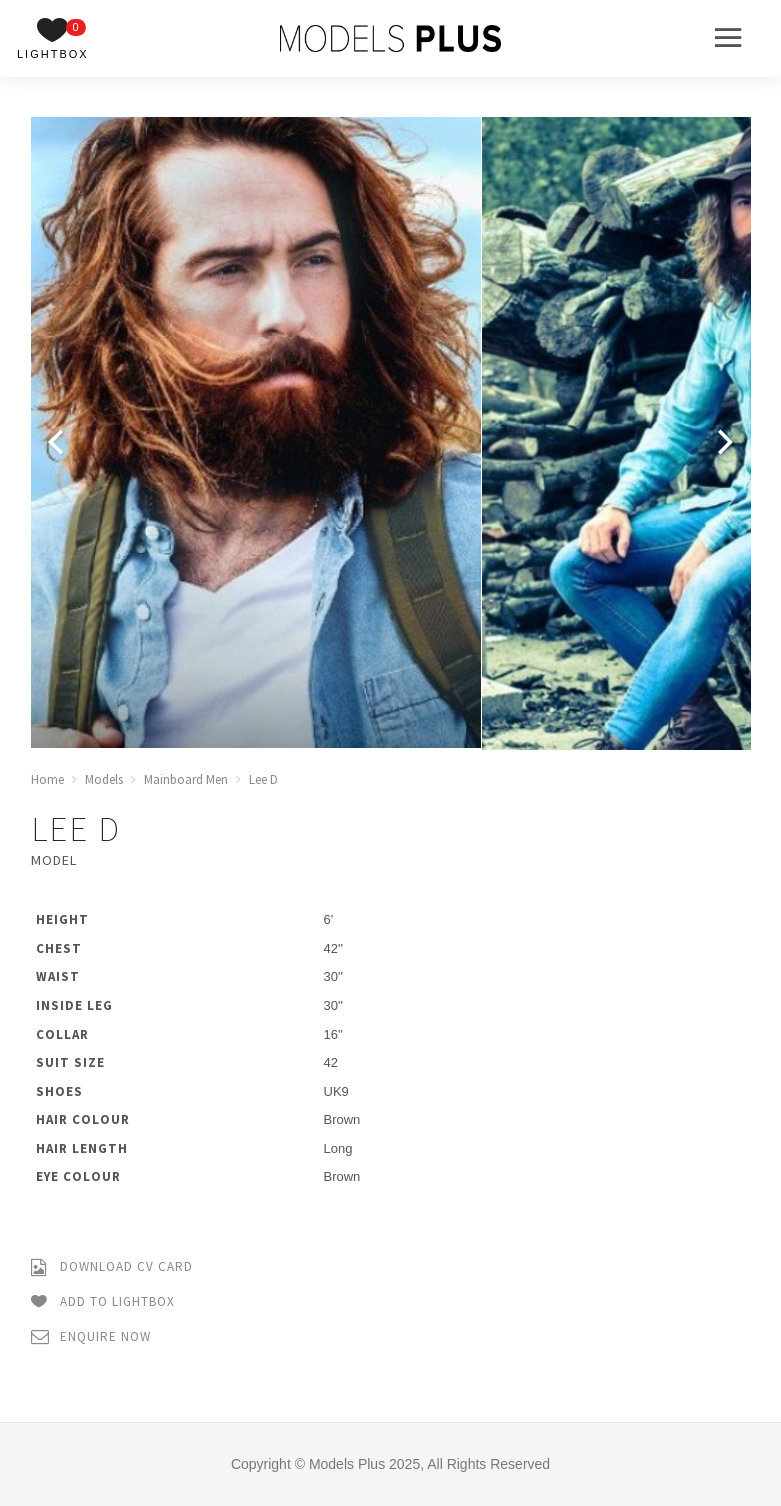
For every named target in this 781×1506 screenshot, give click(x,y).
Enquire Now (91, 1337)
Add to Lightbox (103, 1302)
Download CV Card (112, 1267)
